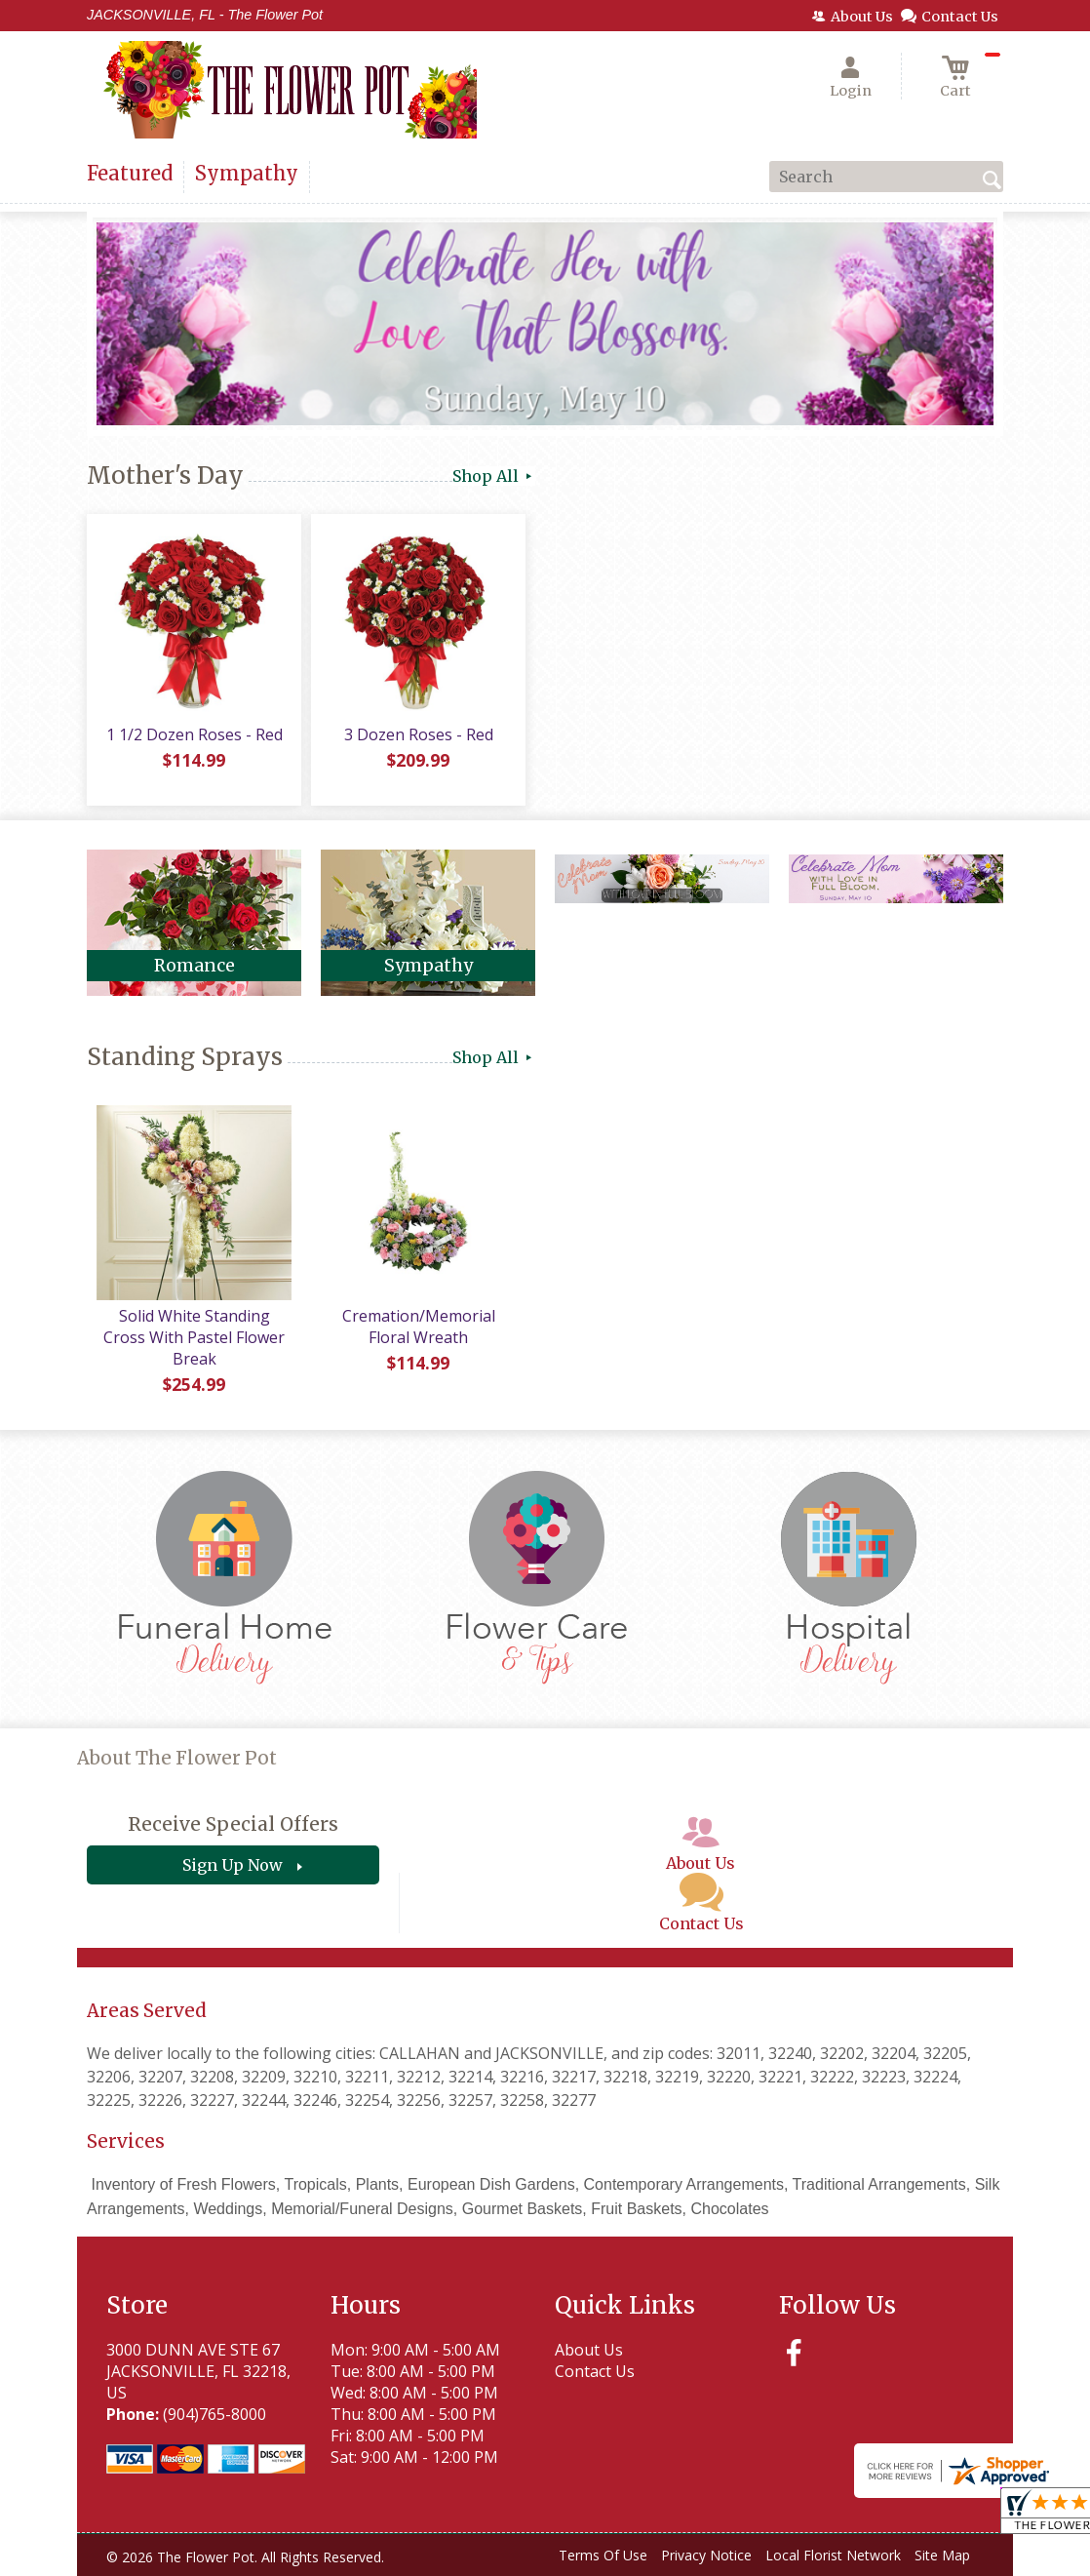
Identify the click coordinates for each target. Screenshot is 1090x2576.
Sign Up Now (232, 1865)
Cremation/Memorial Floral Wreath (418, 1326)
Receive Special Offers (233, 1824)
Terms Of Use (603, 2555)
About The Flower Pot (177, 1758)
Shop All (493, 476)
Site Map (942, 2555)
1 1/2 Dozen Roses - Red (194, 734)
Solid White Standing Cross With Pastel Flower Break (194, 1337)
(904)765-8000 (214, 2414)
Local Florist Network (833, 2555)
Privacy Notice (706, 2555)
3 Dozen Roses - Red (418, 734)
